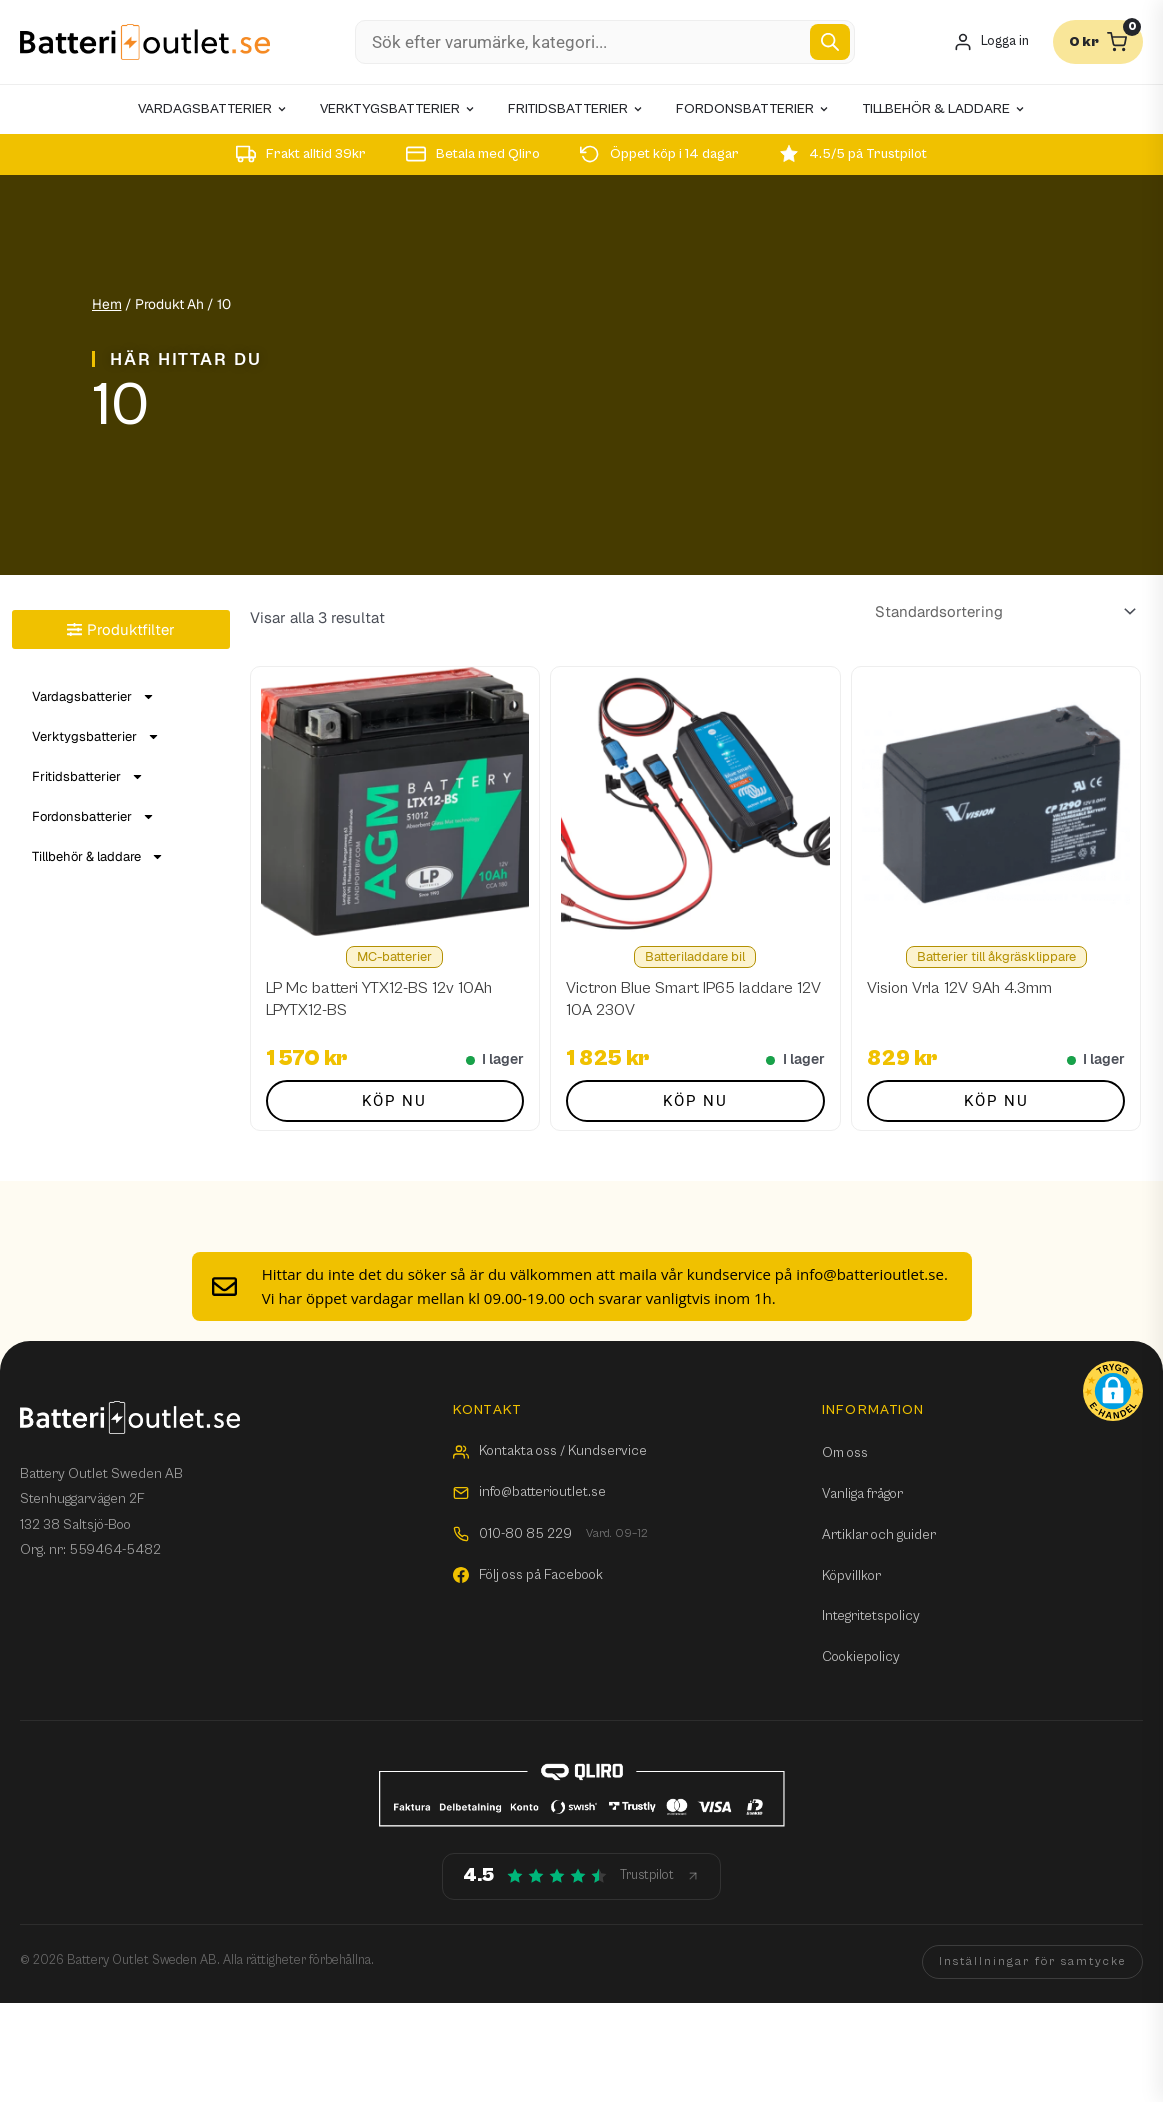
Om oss (845, 1453)
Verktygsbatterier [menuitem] (398, 109)
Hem (107, 304)
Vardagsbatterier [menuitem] (213, 109)
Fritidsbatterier (88, 776)
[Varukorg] (1098, 42)
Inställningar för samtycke (1032, 1961)
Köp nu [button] (394, 1101)
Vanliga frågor (862, 1494)
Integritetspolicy (871, 1616)
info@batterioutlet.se (529, 1492)
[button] (1113, 1391)
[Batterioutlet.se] (145, 42)
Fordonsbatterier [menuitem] (753, 109)
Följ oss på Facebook (528, 1575)
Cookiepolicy (861, 1657)
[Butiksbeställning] (1002, 612)
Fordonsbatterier (93, 816)
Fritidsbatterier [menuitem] (576, 109)
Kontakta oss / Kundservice (550, 1451)
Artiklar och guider (879, 1535)
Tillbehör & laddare (98, 856)
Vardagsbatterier (93, 696)
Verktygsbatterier (96, 736)
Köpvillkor (851, 1576)
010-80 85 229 (550, 1534)
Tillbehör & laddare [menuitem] (944, 109)
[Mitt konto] (991, 42)
